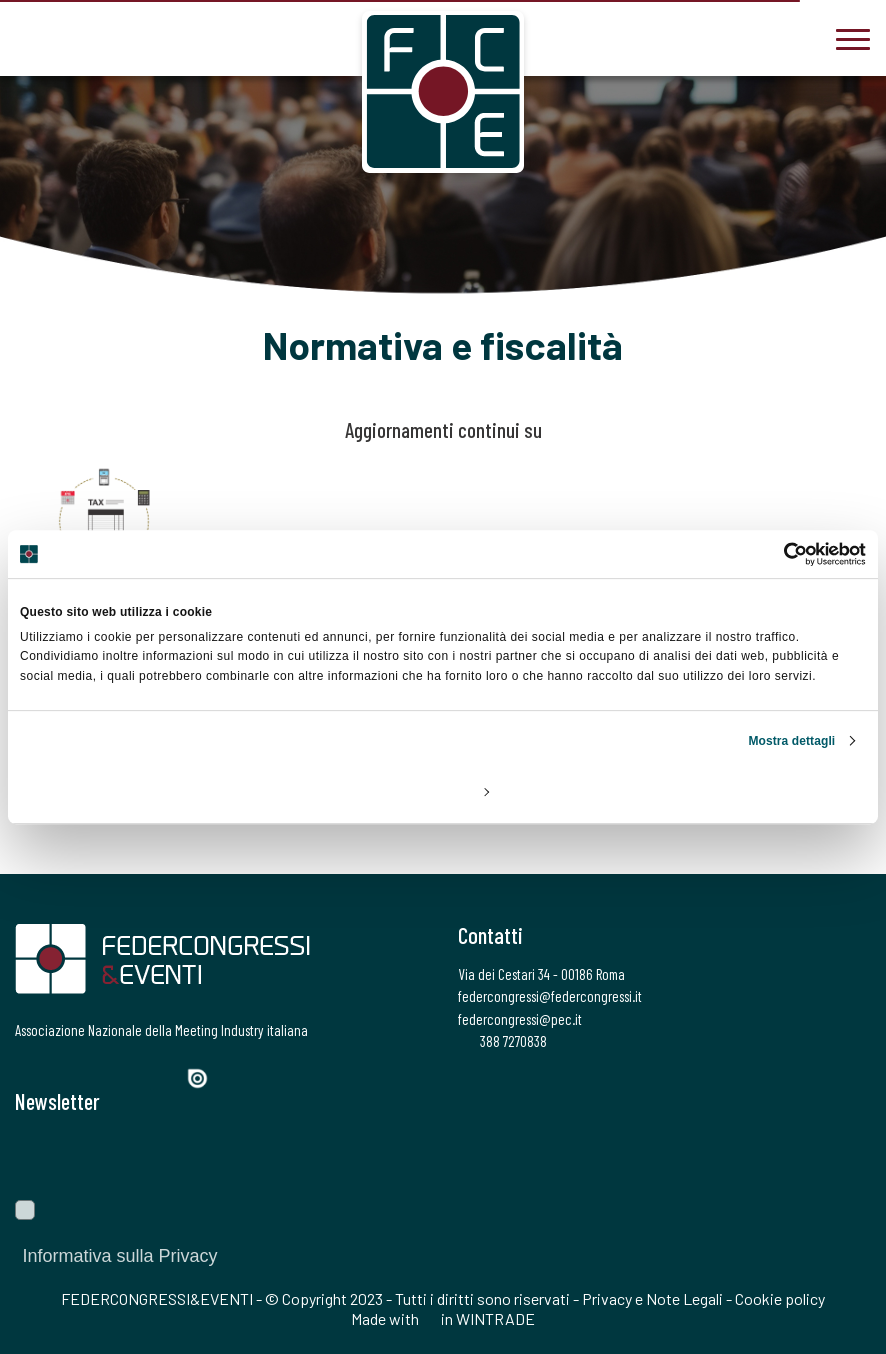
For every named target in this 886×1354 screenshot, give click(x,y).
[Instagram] (95, 1076)
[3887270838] (30, 37)
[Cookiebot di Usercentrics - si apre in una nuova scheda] (778, 554)
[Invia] (841, 1157)
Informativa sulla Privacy (119, 1256)
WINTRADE (495, 1318)
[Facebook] (28, 1076)
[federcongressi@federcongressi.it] (90, 37)
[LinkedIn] (129, 1076)
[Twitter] (60, 1076)
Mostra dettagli (791, 741)
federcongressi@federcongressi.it (550, 996)
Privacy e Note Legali (652, 1298)
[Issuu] (205, 1078)
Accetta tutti (726, 791)
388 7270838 (502, 1041)
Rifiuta (158, 791)
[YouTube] (165, 1076)
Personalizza (444, 791)
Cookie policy (780, 1298)
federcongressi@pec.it (520, 1019)
